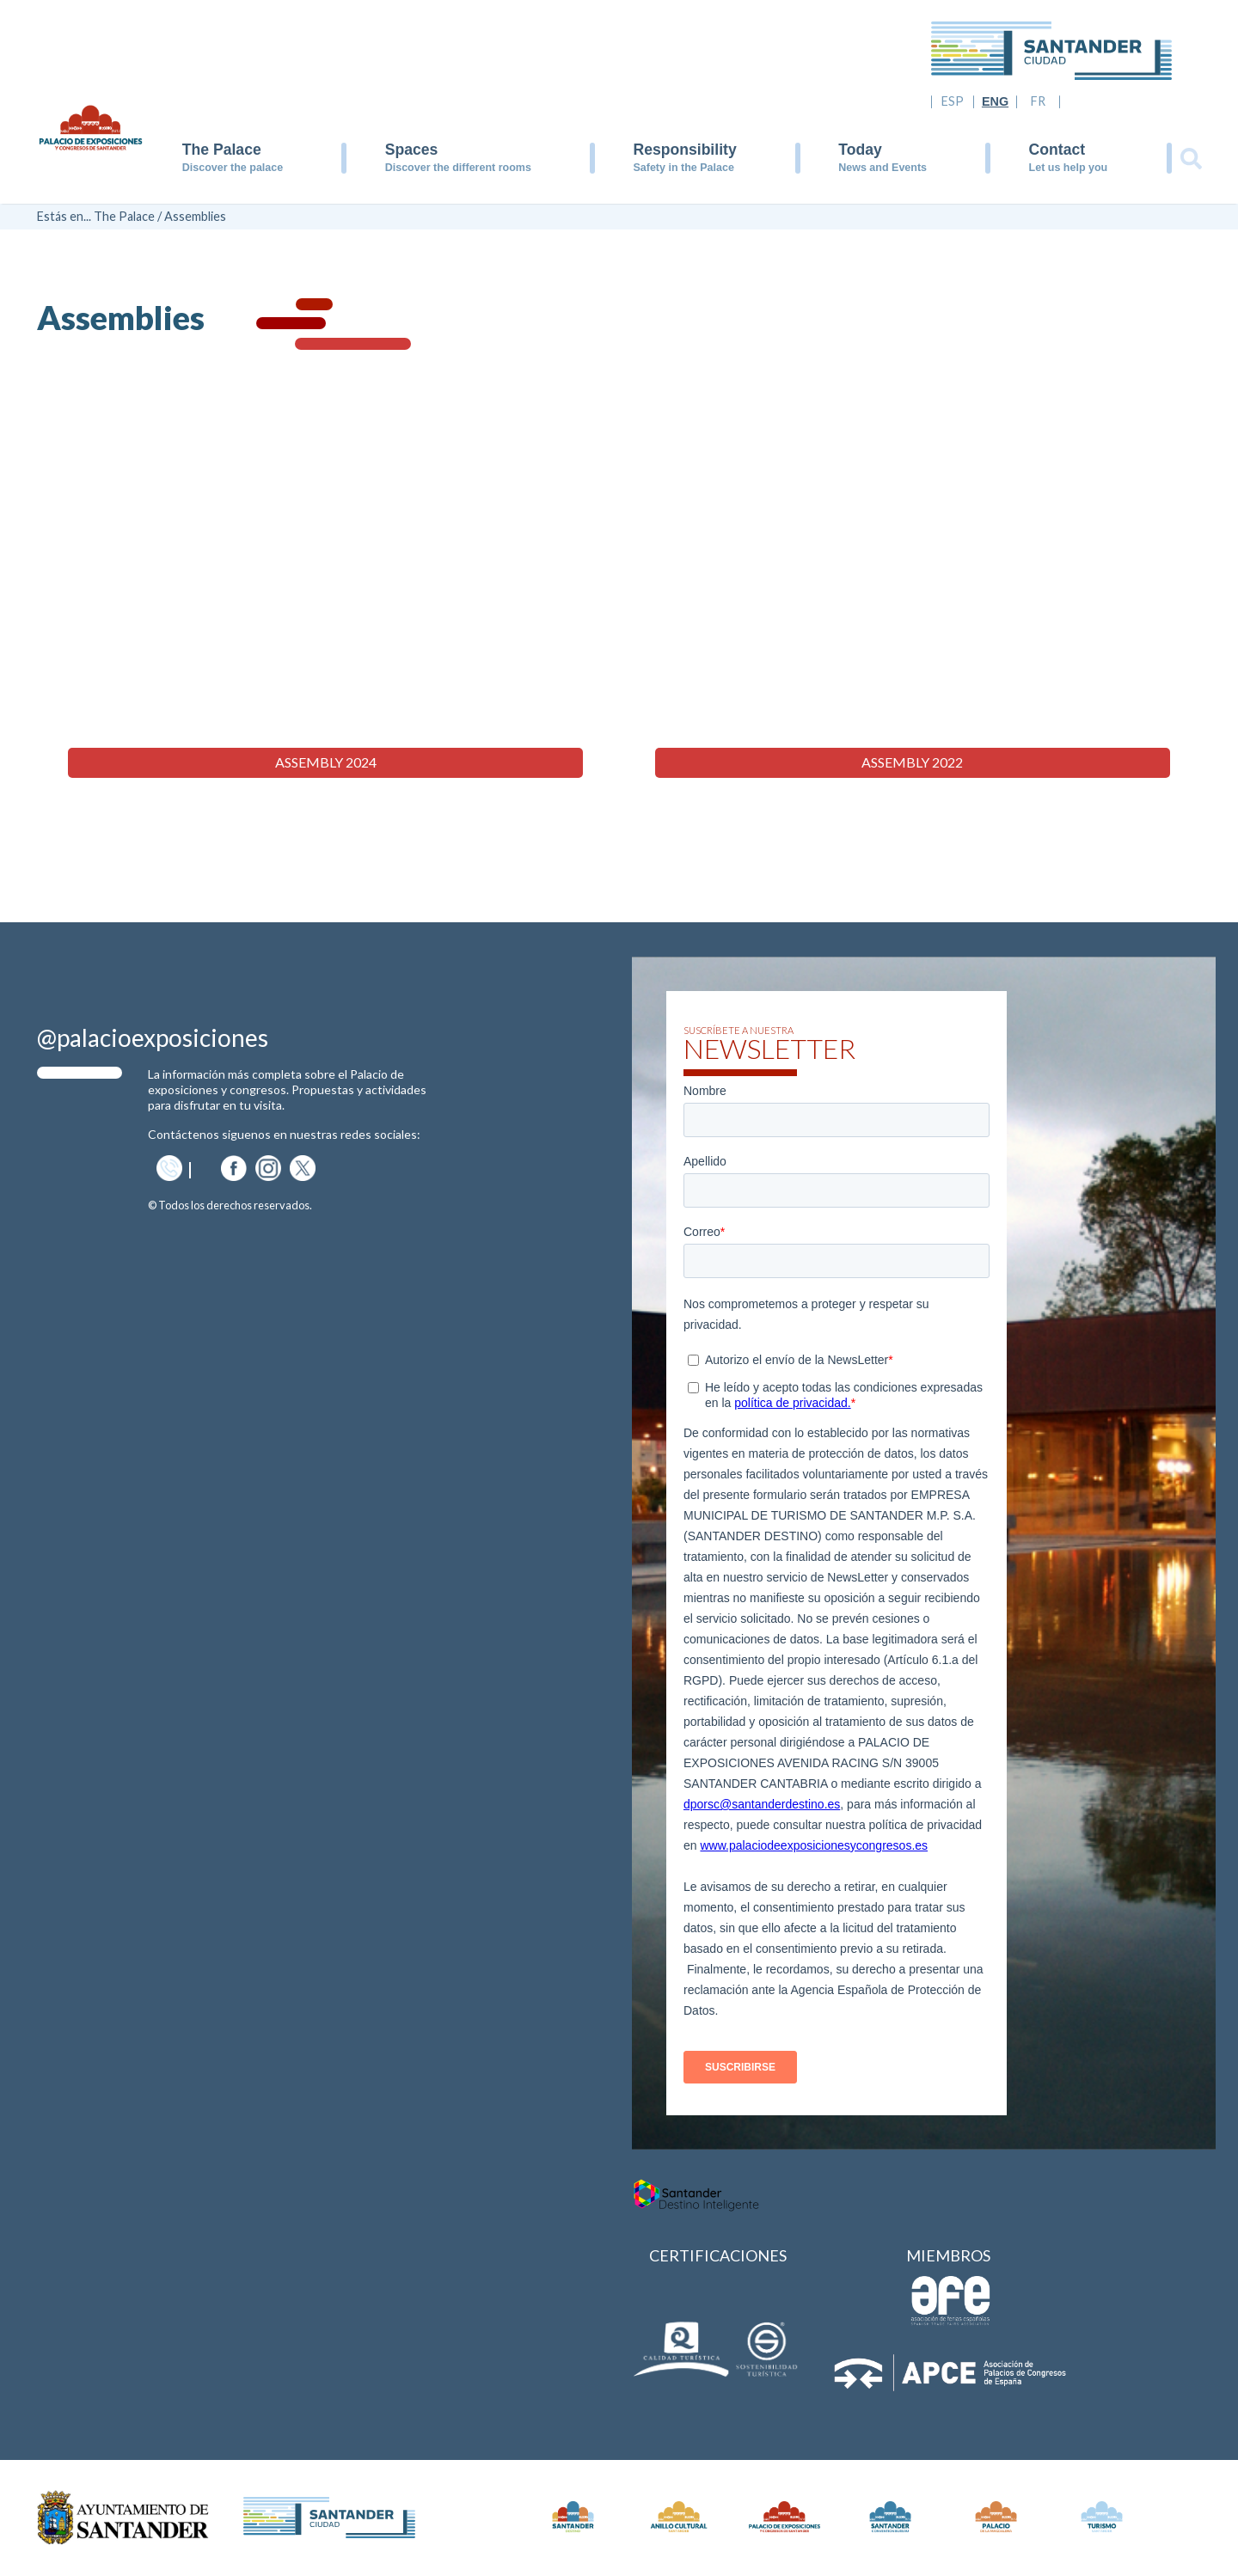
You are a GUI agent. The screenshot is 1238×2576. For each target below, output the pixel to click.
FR (1038, 101)
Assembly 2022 (912, 763)
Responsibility (684, 149)
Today (860, 149)
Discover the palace (232, 168)
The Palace (221, 149)
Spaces (411, 149)
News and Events (882, 168)
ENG (995, 101)
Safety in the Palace (683, 168)
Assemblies (195, 216)
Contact (1057, 149)
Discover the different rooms (458, 168)
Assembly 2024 (326, 763)
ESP (952, 101)
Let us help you (1068, 168)
